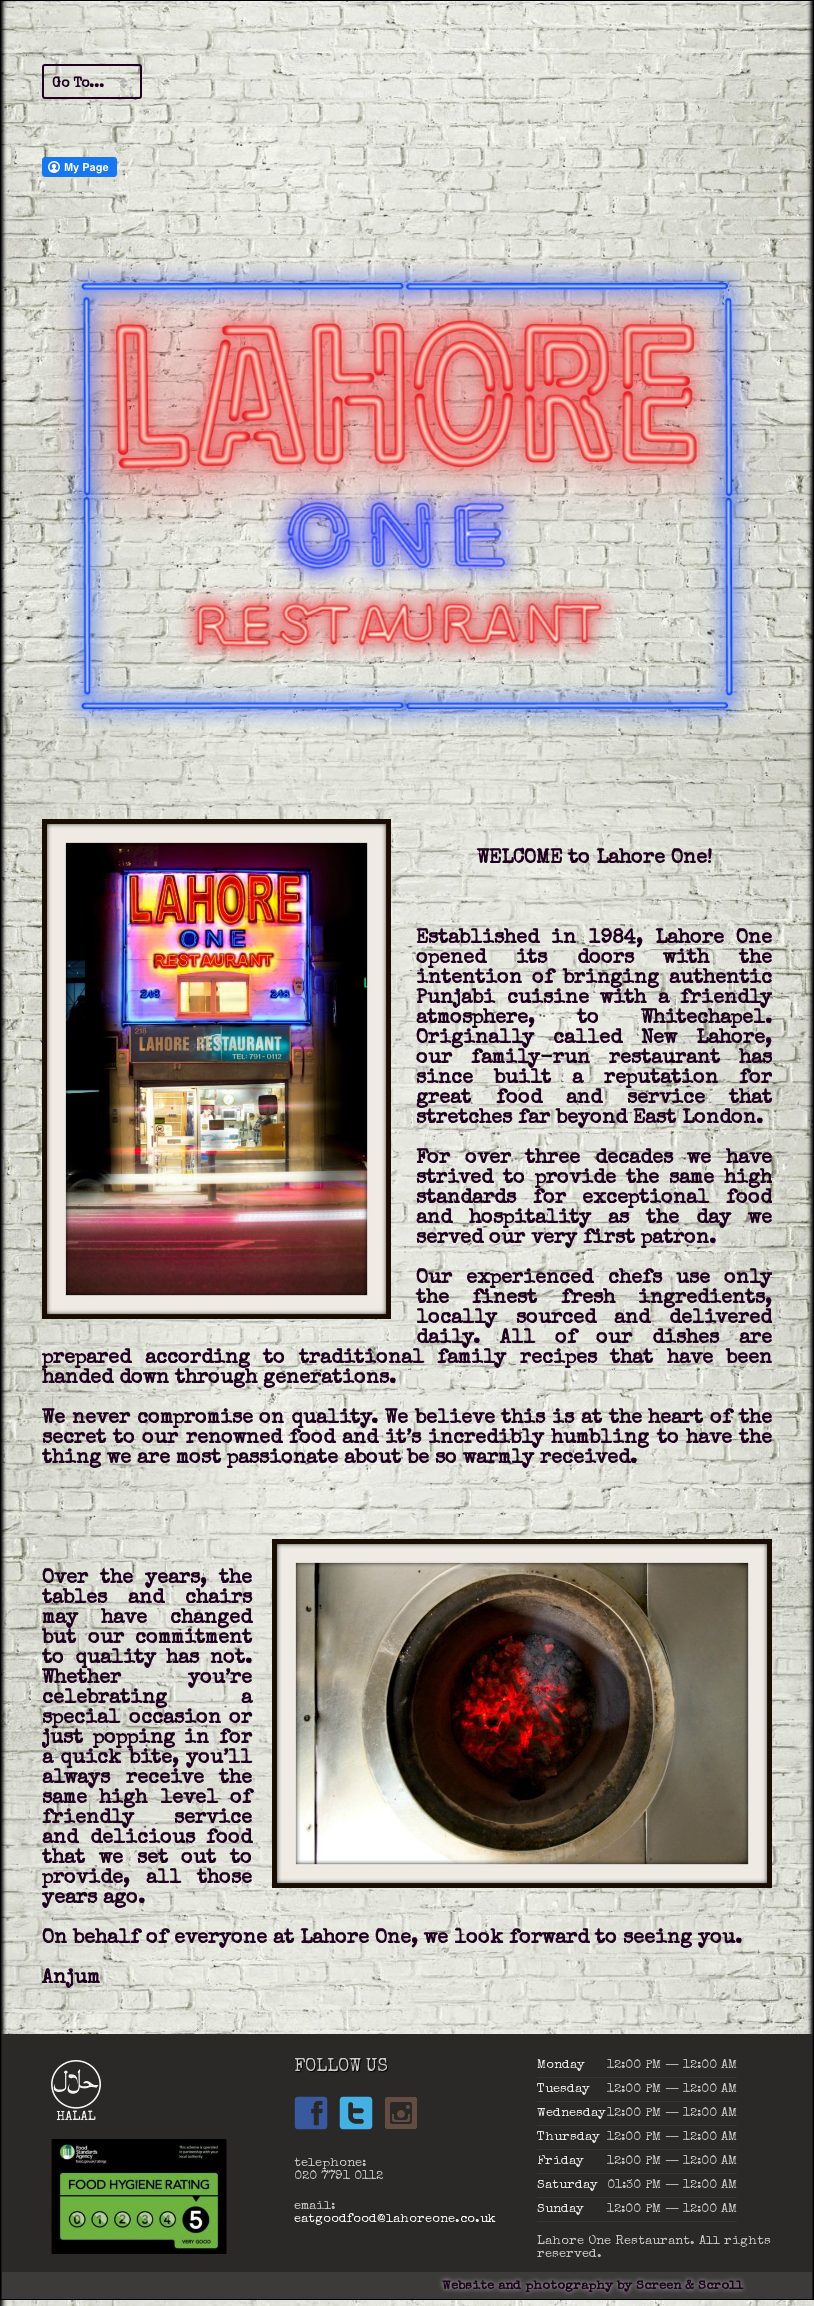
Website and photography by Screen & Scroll (592, 2286)
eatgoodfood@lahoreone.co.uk (395, 2219)
